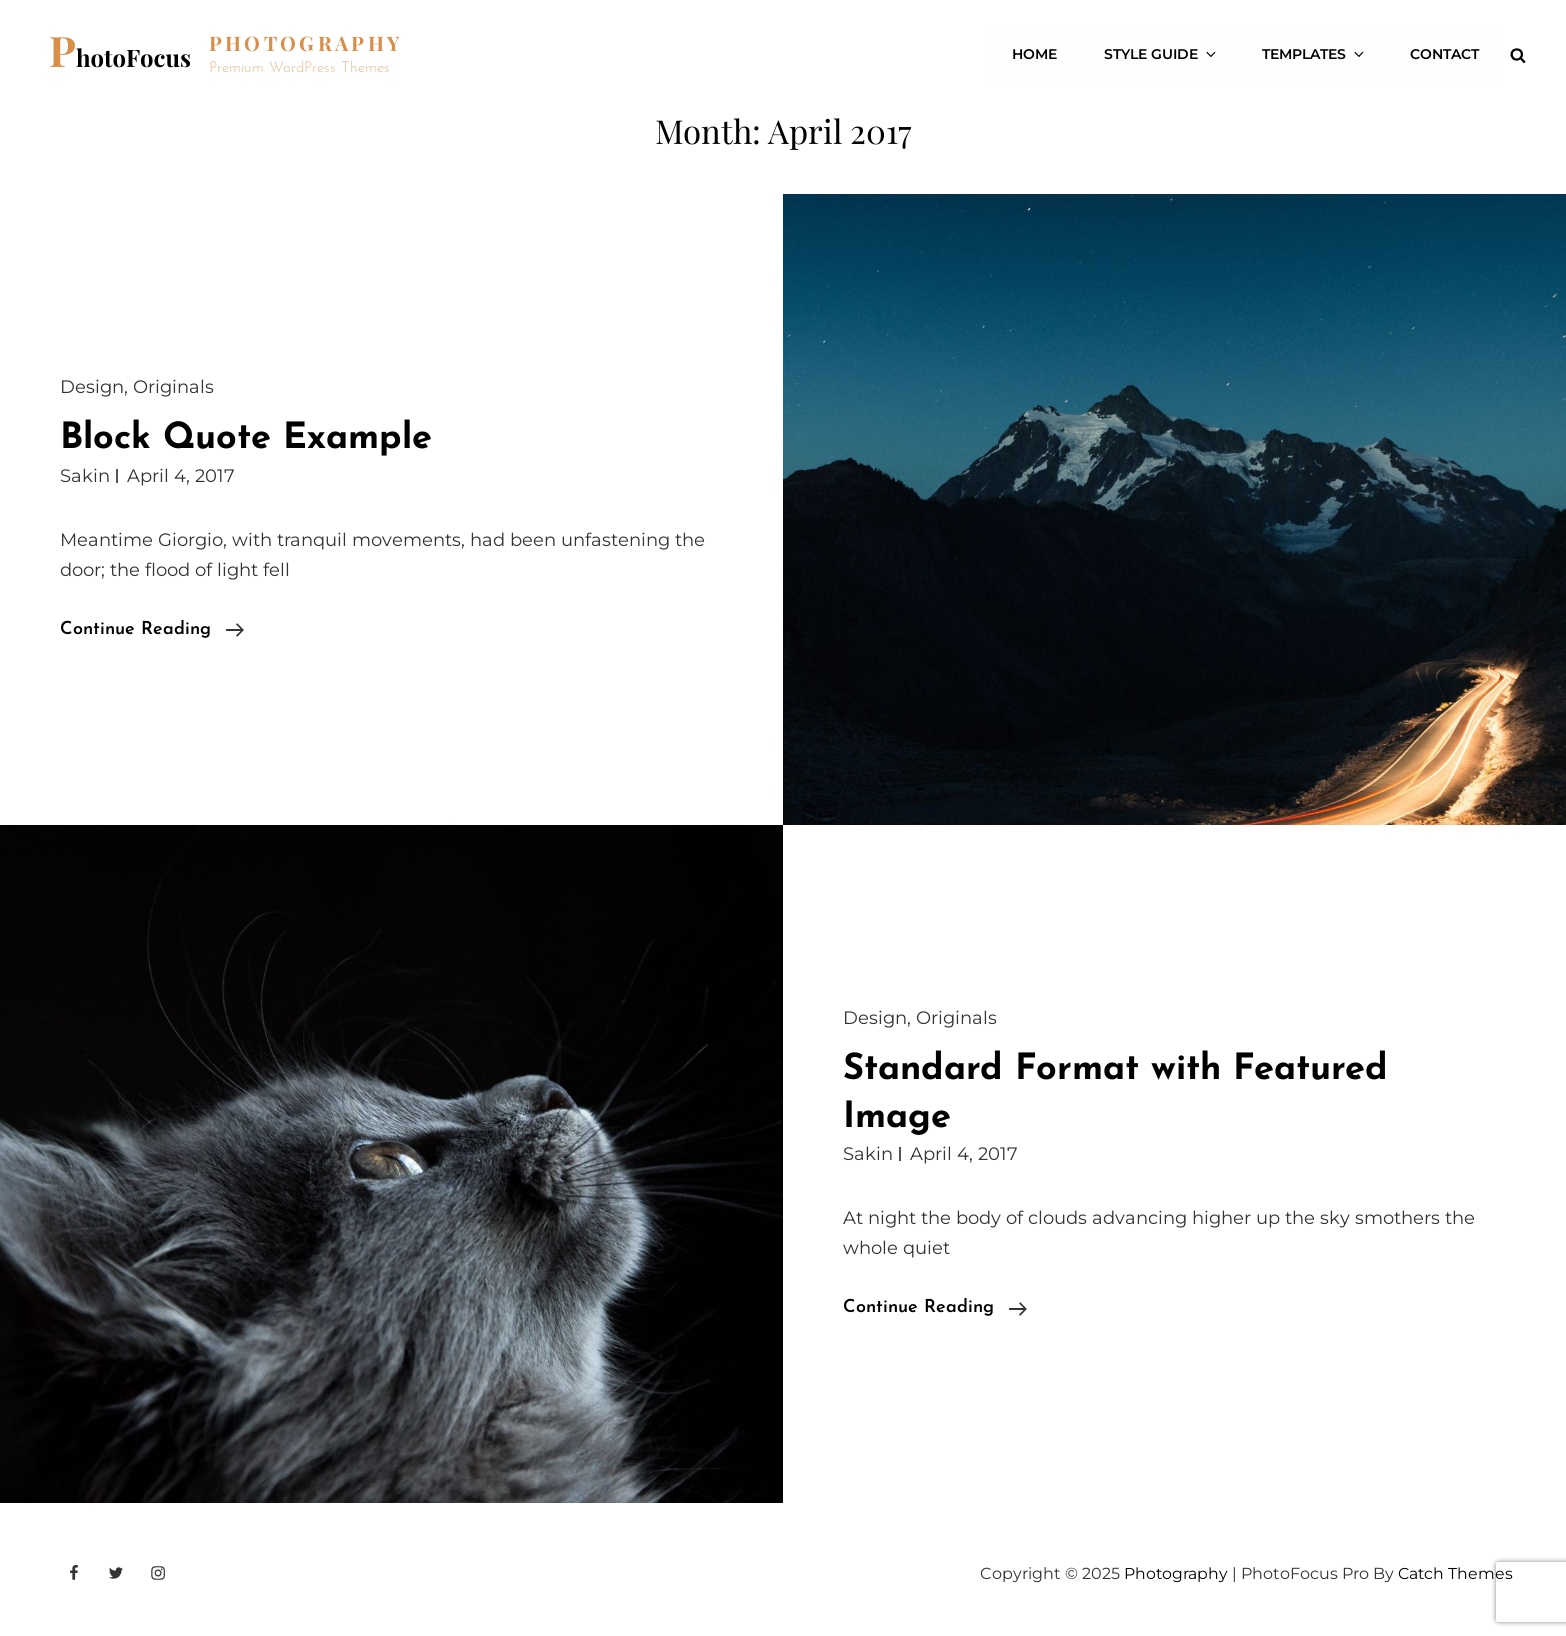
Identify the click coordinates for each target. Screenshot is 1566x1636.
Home (1043, 55)
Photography (307, 42)
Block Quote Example (251, 438)
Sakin (85, 476)
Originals (173, 387)
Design (92, 387)
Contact (1445, 55)
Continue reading (152, 630)
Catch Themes (1454, 1573)
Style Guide (1168, 55)
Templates (1318, 55)
